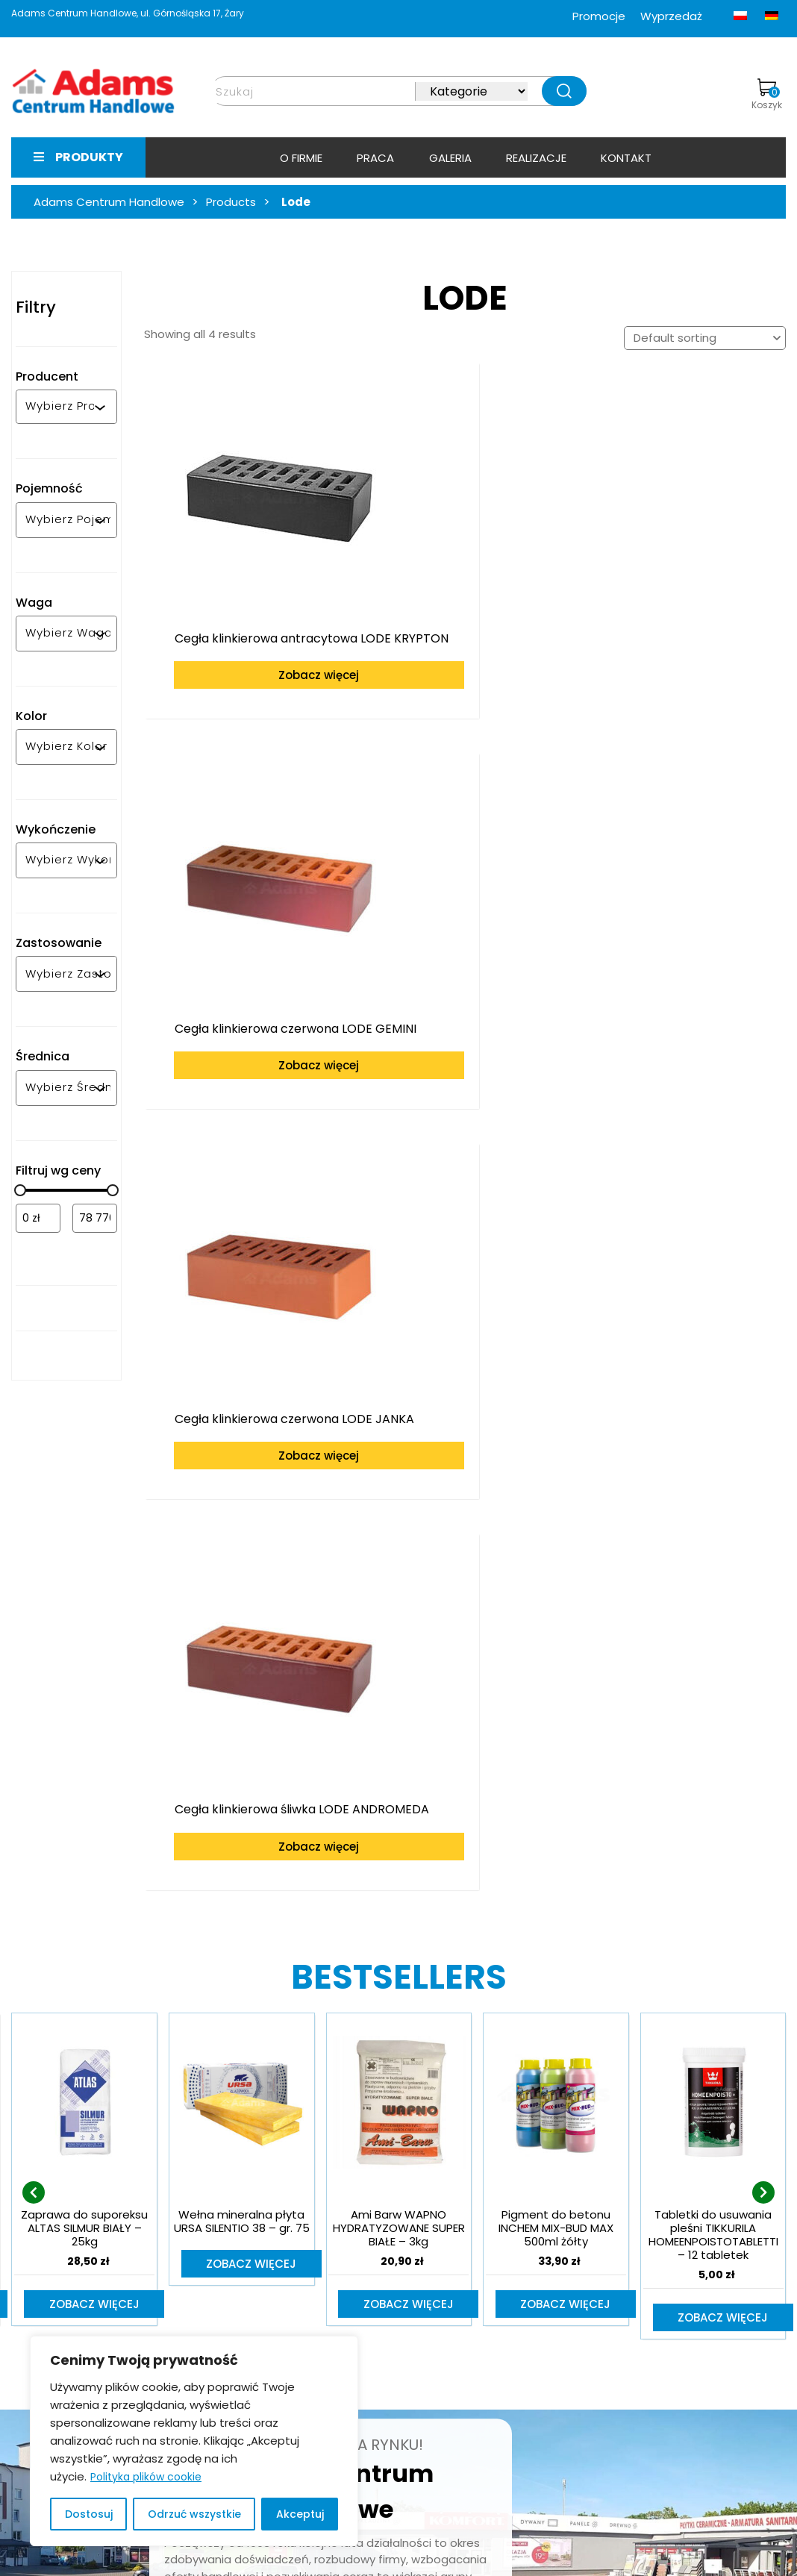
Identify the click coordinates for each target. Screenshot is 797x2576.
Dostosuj (89, 2514)
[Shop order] (705, 338)
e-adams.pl (601, 2337)
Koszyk (766, 94)
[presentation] (34, 1661)
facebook (595, 2380)
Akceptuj (300, 2514)
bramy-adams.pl (615, 2358)
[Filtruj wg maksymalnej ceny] (94, 1218)
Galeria (450, 158)
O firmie (301, 158)
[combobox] (59, 407)
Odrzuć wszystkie (194, 2514)
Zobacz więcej (258, 647)
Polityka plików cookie (145, 2476)
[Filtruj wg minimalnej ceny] (38, 1218)
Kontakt (626, 158)
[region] (194, 2441)
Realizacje (536, 158)
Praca (375, 158)
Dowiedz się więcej (295, 2142)
